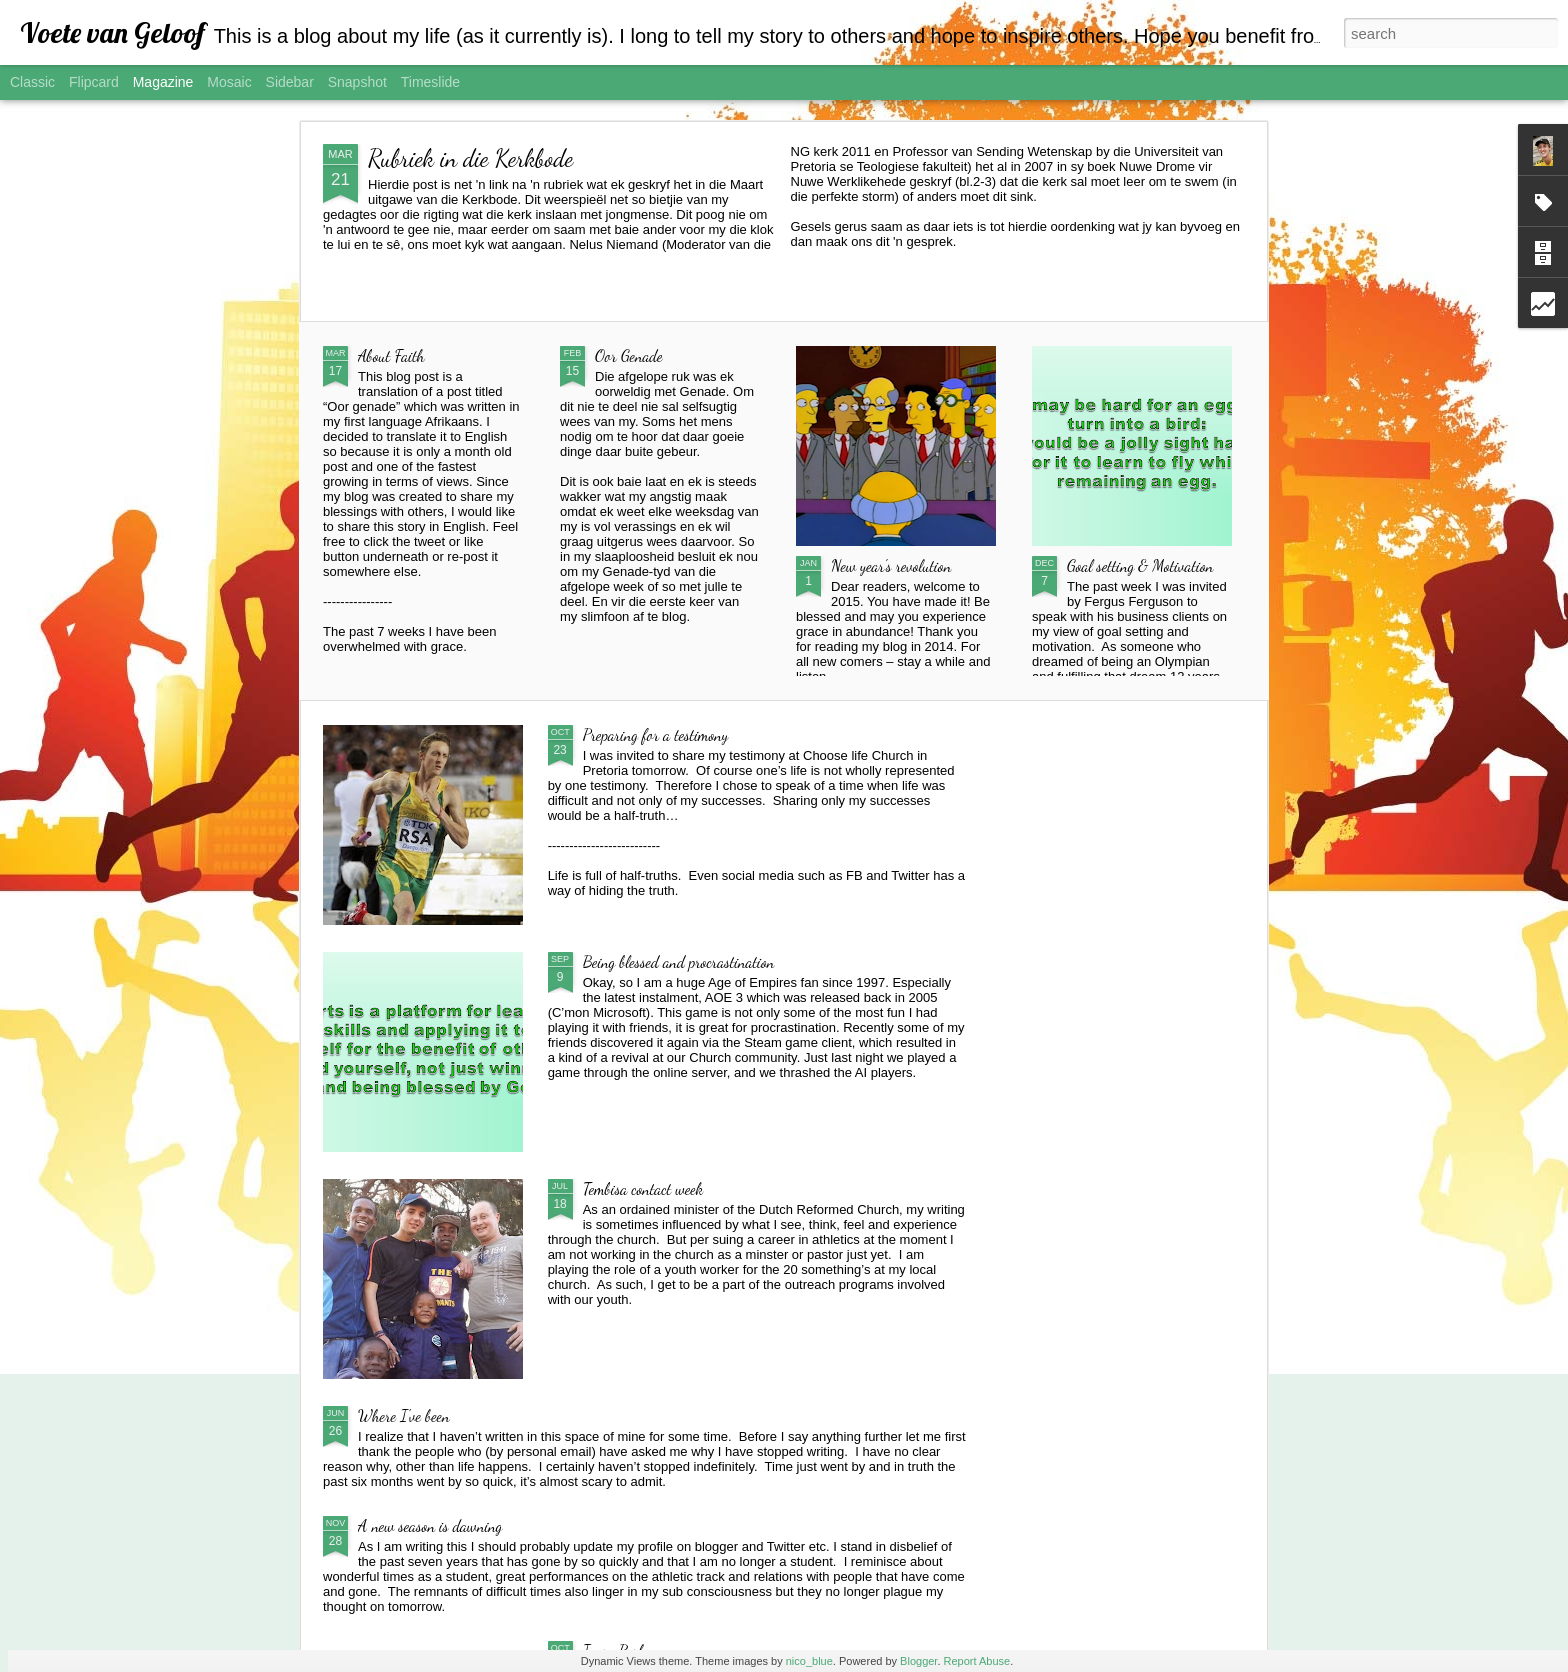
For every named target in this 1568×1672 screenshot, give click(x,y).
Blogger (918, 1661)
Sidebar (290, 82)
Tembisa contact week (643, 1188)
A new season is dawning (430, 1525)
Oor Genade (629, 355)
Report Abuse (977, 1661)
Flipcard (94, 82)
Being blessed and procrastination (679, 961)
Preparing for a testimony (656, 734)
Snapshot (357, 82)
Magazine (163, 82)
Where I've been (404, 1415)
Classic (32, 82)
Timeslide (430, 82)
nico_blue (809, 1661)
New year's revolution (891, 565)
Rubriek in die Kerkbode (470, 158)
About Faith (391, 355)
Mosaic (229, 82)
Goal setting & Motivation (1140, 565)
